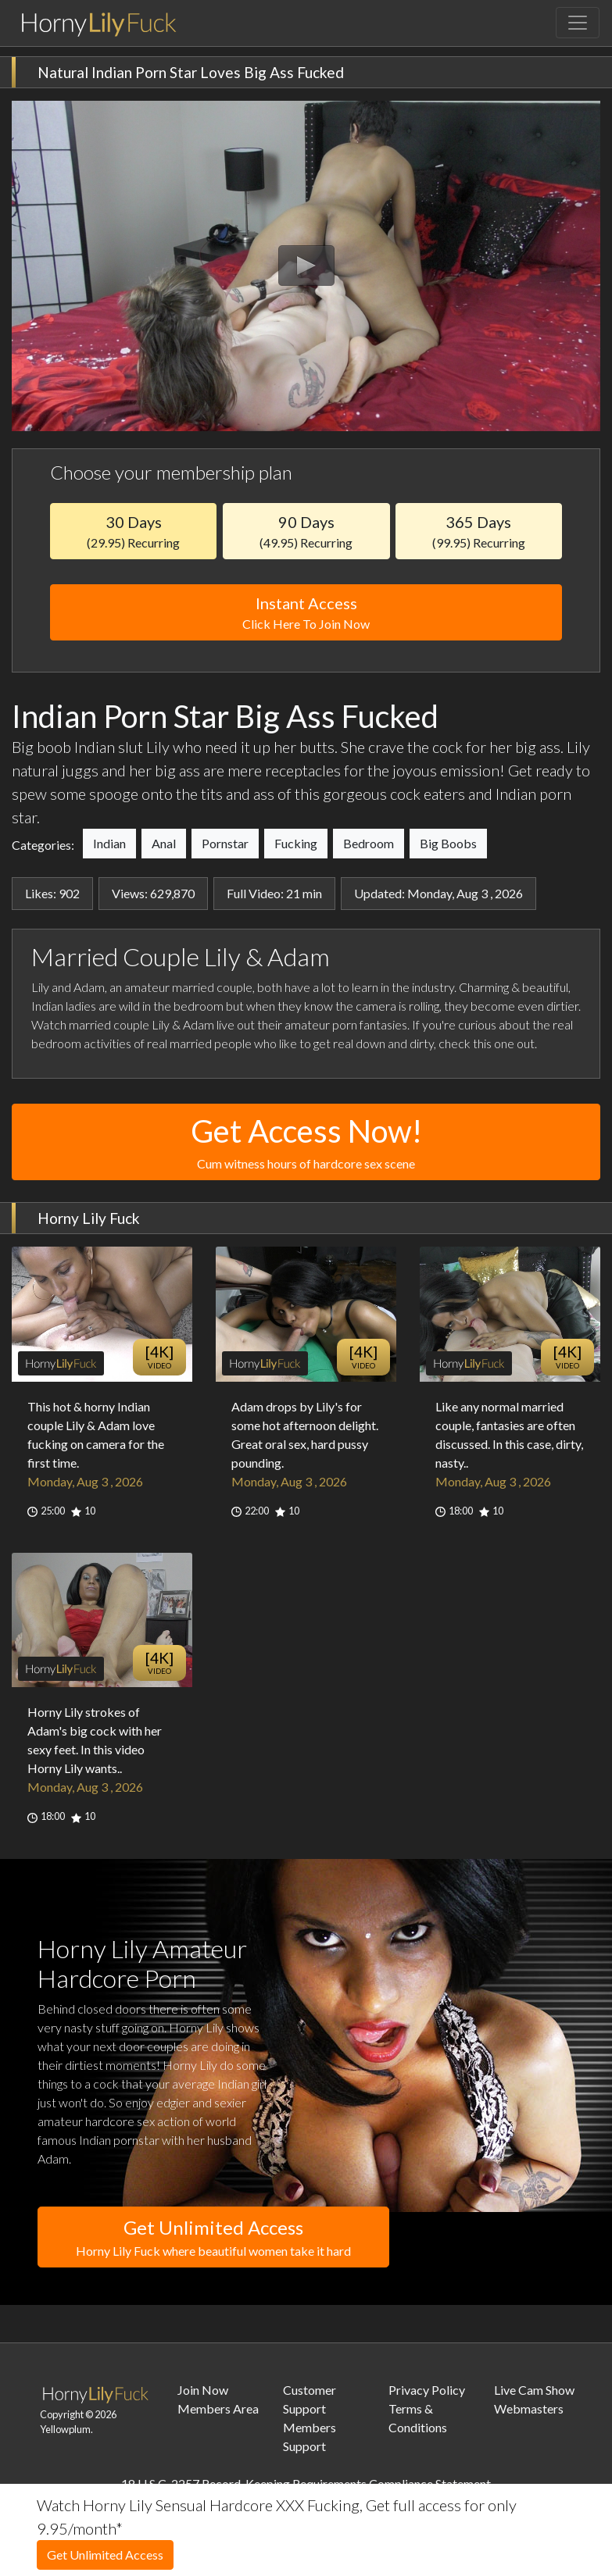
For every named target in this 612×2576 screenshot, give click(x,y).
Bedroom (368, 843)
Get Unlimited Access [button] (213, 2238)
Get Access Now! (306, 1142)
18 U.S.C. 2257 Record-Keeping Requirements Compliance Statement (306, 2483)
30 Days (133, 531)
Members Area (218, 2408)
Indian (109, 843)
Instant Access (306, 613)
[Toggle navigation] (577, 22)
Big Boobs (448, 843)
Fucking (295, 843)
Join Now (202, 2389)
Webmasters (529, 2408)
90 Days (306, 531)
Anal (164, 843)
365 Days (479, 531)
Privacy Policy (426, 2389)
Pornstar (225, 843)
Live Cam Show (534, 2389)
